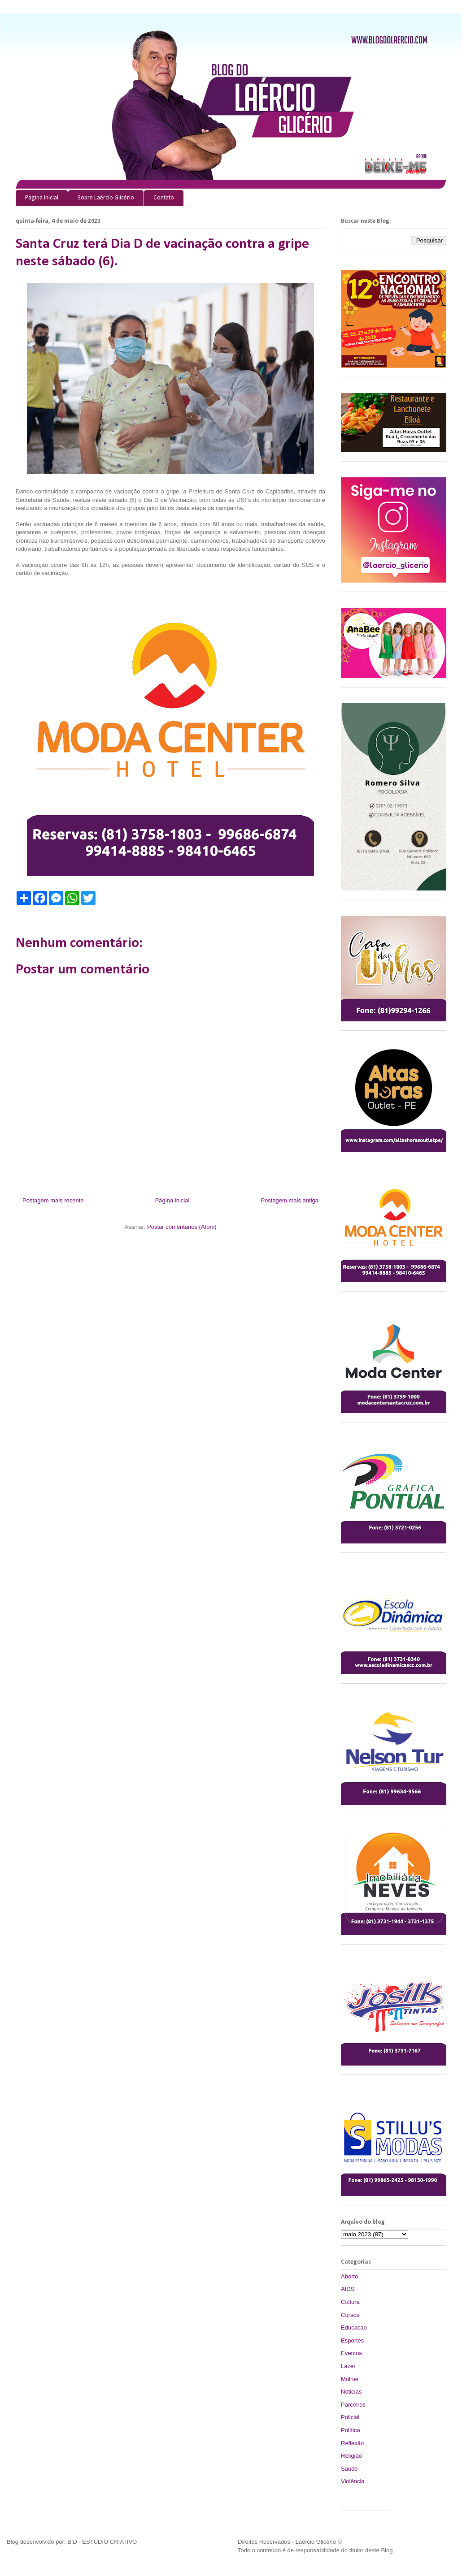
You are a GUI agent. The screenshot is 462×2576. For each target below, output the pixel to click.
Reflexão (352, 2443)
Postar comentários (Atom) (182, 1226)
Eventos (351, 2353)
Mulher (350, 2379)
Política (350, 2430)
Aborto (349, 2276)
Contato (163, 197)
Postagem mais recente (53, 1200)
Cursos (350, 2315)
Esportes (352, 2340)
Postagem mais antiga (289, 1200)
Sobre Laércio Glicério (106, 197)
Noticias (351, 2391)
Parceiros (353, 2404)
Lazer (348, 2366)
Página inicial (41, 197)
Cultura (350, 2302)
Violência (353, 2481)
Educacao (354, 2327)
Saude (349, 2468)
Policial (350, 2417)
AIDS (347, 2289)
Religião (351, 2455)
